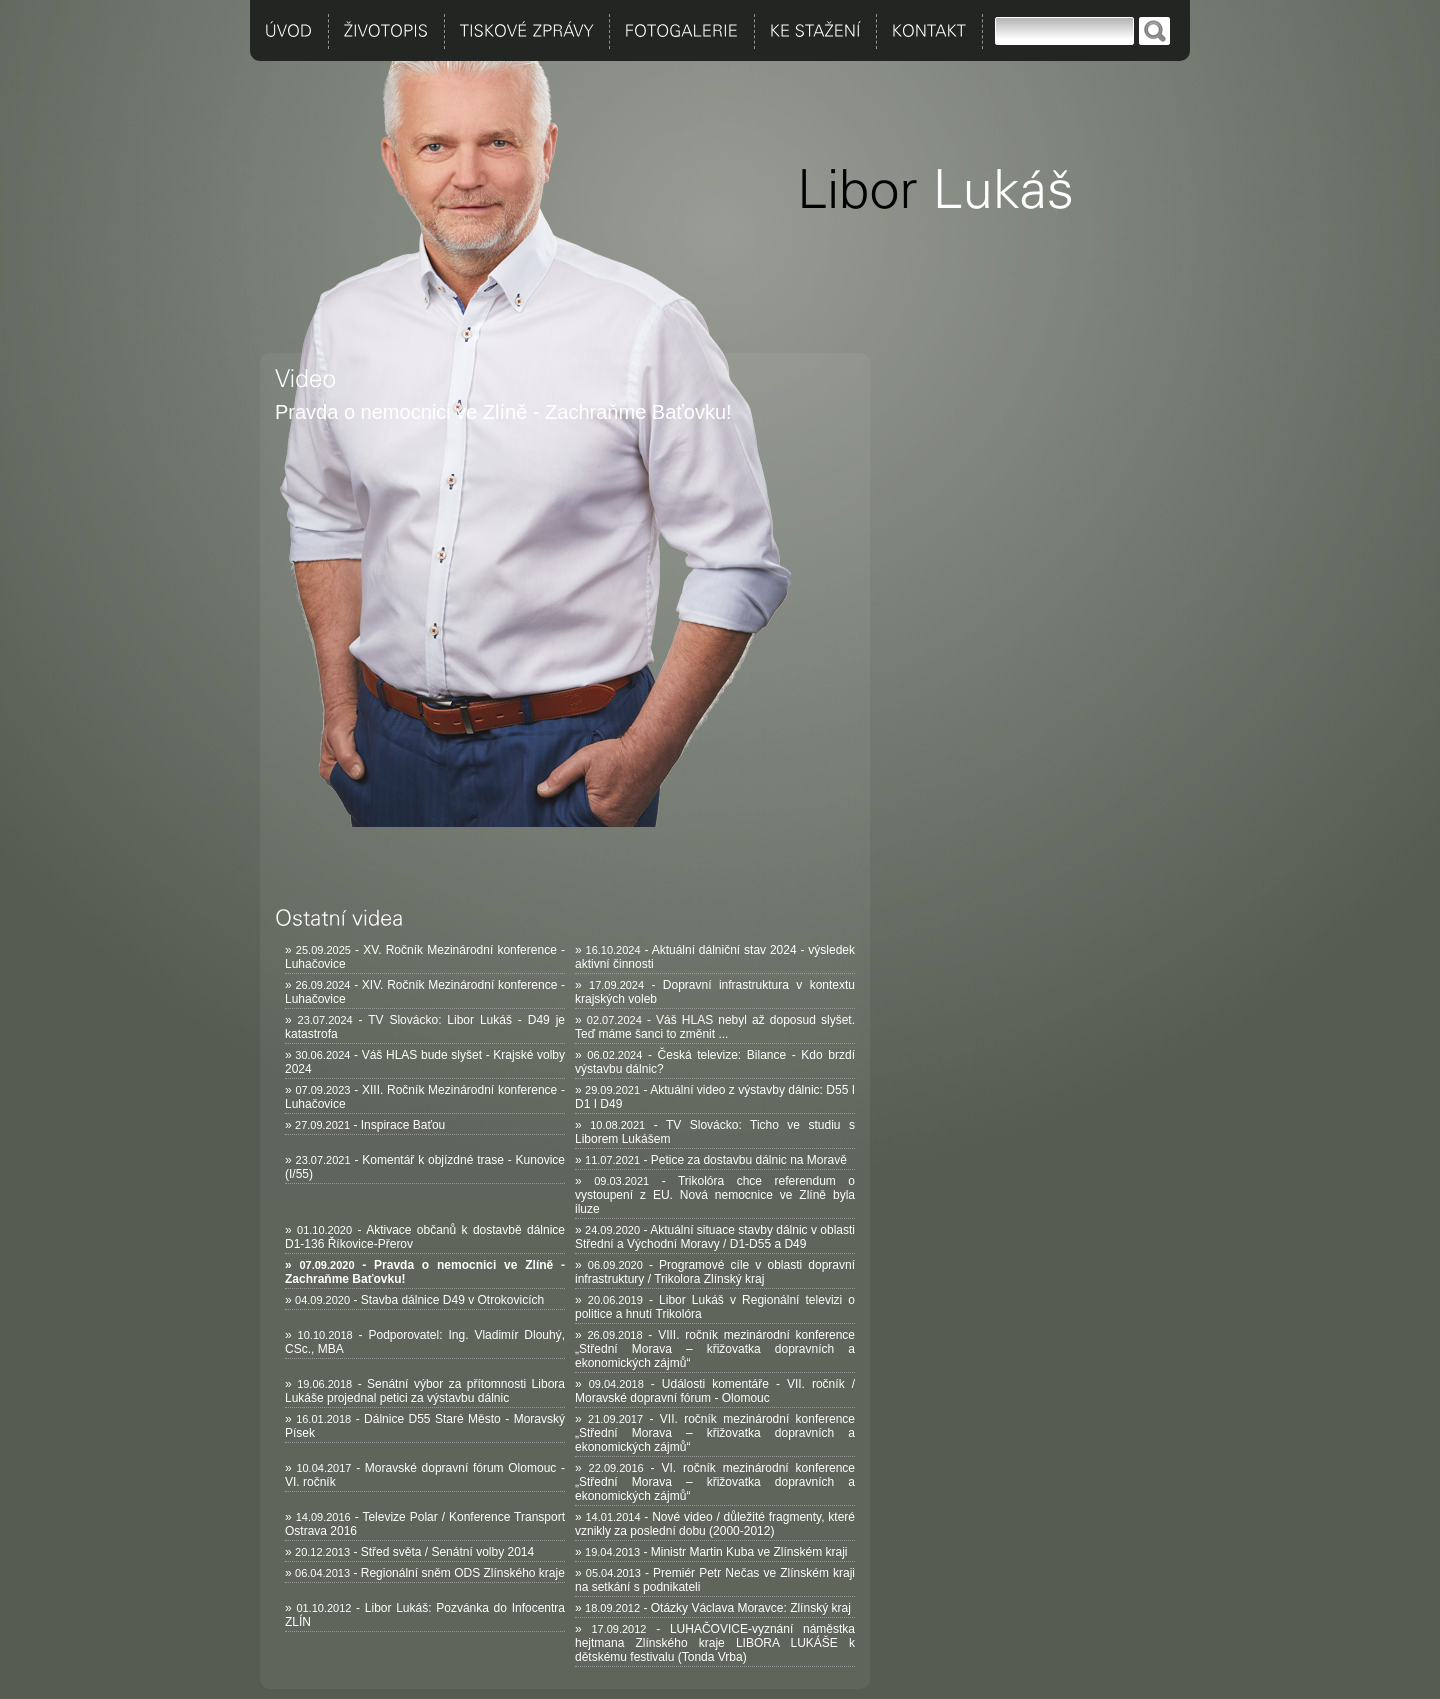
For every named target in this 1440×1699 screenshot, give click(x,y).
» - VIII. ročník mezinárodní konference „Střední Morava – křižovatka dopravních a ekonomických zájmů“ (715, 1349)
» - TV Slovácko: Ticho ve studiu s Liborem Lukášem (715, 1132)
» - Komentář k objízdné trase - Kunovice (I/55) (425, 1167)
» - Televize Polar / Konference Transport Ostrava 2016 (425, 1524)
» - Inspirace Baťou (365, 1125)
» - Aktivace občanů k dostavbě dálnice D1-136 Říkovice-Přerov (425, 1237)
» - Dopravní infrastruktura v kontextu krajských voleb (715, 992)
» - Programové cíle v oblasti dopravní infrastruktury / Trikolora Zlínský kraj (715, 1272)
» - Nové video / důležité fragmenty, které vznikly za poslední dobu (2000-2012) (715, 1524)
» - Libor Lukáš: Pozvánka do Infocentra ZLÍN (425, 1615)
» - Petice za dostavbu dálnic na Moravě (711, 1160)
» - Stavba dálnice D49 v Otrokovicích (414, 1300)
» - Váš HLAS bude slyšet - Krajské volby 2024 (425, 1062)
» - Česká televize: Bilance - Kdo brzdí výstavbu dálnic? (715, 1062)
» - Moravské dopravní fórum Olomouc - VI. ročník (425, 1475)
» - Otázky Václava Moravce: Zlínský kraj (713, 1608)
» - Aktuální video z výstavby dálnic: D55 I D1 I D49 (715, 1097)
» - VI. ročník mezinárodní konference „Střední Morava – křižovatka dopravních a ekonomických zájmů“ (715, 1482)
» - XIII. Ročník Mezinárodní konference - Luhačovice (425, 1097)
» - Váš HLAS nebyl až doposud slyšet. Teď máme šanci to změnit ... (715, 1027)
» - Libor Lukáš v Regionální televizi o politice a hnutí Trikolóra (715, 1307)
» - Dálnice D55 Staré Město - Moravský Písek (425, 1426)
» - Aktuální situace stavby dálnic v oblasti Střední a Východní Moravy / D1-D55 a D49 (715, 1237)
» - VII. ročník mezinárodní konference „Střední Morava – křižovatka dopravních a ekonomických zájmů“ (715, 1433)
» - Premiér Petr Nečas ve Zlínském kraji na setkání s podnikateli (715, 1580)
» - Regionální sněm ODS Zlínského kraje (425, 1573)
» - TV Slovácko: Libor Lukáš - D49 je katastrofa (425, 1027)
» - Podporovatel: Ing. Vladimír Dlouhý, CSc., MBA (425, 1342)
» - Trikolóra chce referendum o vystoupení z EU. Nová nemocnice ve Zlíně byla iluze (715, 1195)
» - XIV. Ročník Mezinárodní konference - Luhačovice (425, 992)
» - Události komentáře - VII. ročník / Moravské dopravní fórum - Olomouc (715, 1391)
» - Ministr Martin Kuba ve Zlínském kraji (711, 1552)
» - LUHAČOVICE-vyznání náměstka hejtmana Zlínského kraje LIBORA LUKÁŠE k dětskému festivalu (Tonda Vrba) (715, 1643)
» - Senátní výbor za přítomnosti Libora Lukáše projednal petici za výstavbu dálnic (425, 1391)
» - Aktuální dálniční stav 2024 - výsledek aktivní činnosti (715, 957)
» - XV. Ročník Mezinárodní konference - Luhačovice (425, 957)
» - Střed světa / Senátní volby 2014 (409, 1552)
